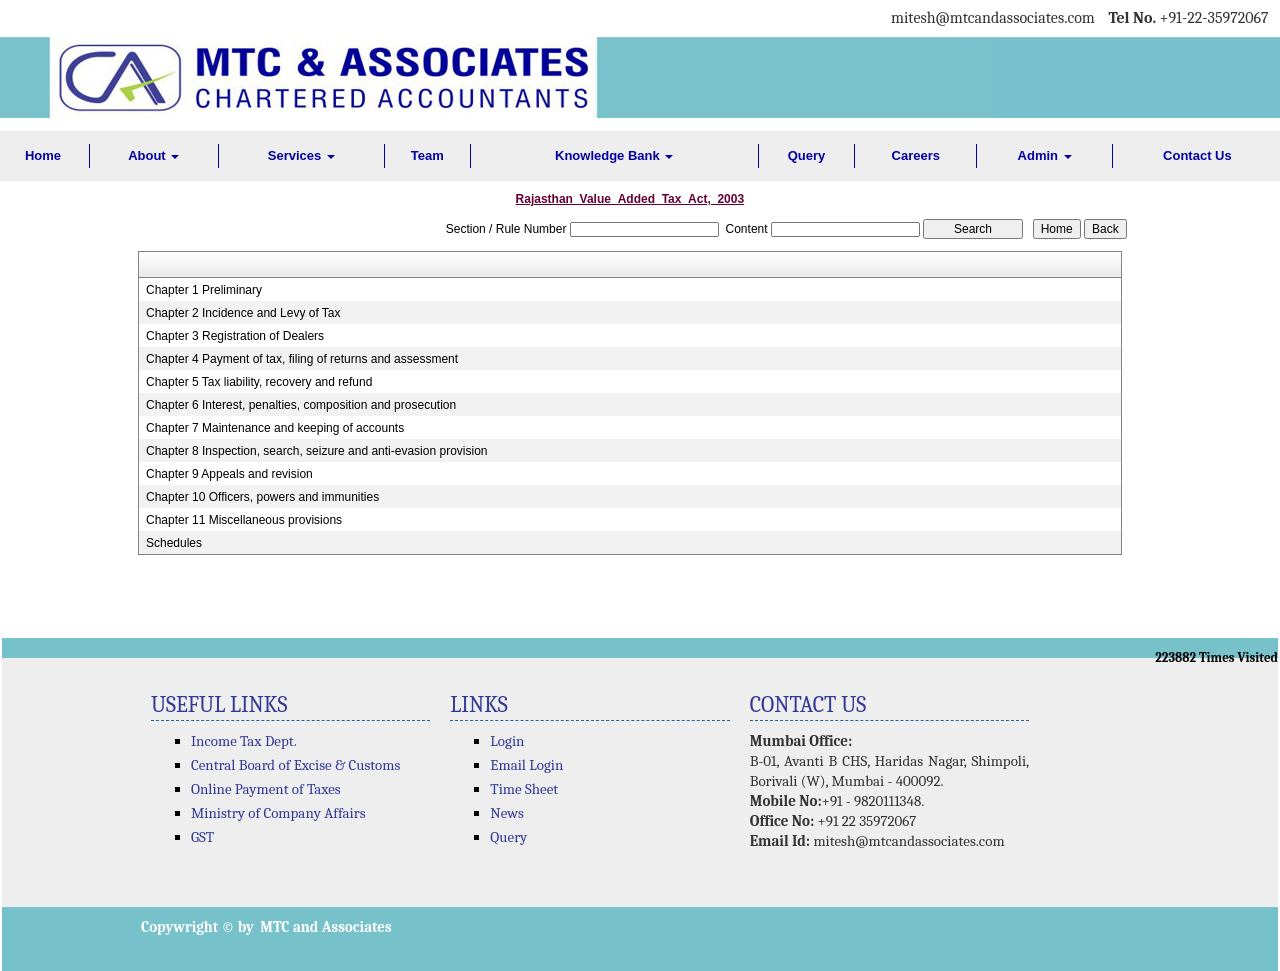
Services (301, 155)
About (153, 155)
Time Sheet (524, 789)
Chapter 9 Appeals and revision (229, 474)
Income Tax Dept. (244, 741)
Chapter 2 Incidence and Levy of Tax (243, 313)
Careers (916, 155)
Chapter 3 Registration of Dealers (235, 336)
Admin (1045, 155)
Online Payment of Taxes (266, 789)
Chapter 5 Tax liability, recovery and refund (259, 382)
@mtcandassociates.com (1015, 18)
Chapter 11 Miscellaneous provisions (244, 520)
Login (507, 741)
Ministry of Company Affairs (278, 813)
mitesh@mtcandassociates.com (908, 841)
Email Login (526, 765)
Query (807, 155)
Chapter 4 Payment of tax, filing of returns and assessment (302, 359)
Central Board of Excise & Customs (295, 765)
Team (427, 155)
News (507, 813)
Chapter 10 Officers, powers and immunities (262, 497)
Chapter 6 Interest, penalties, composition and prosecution (301, 405)
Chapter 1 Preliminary (204, 290)
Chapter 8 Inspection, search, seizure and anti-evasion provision (317, 451)
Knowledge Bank (614, 155)
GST (202, 837)
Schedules (174, 543)
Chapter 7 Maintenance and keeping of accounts (275, 428)
